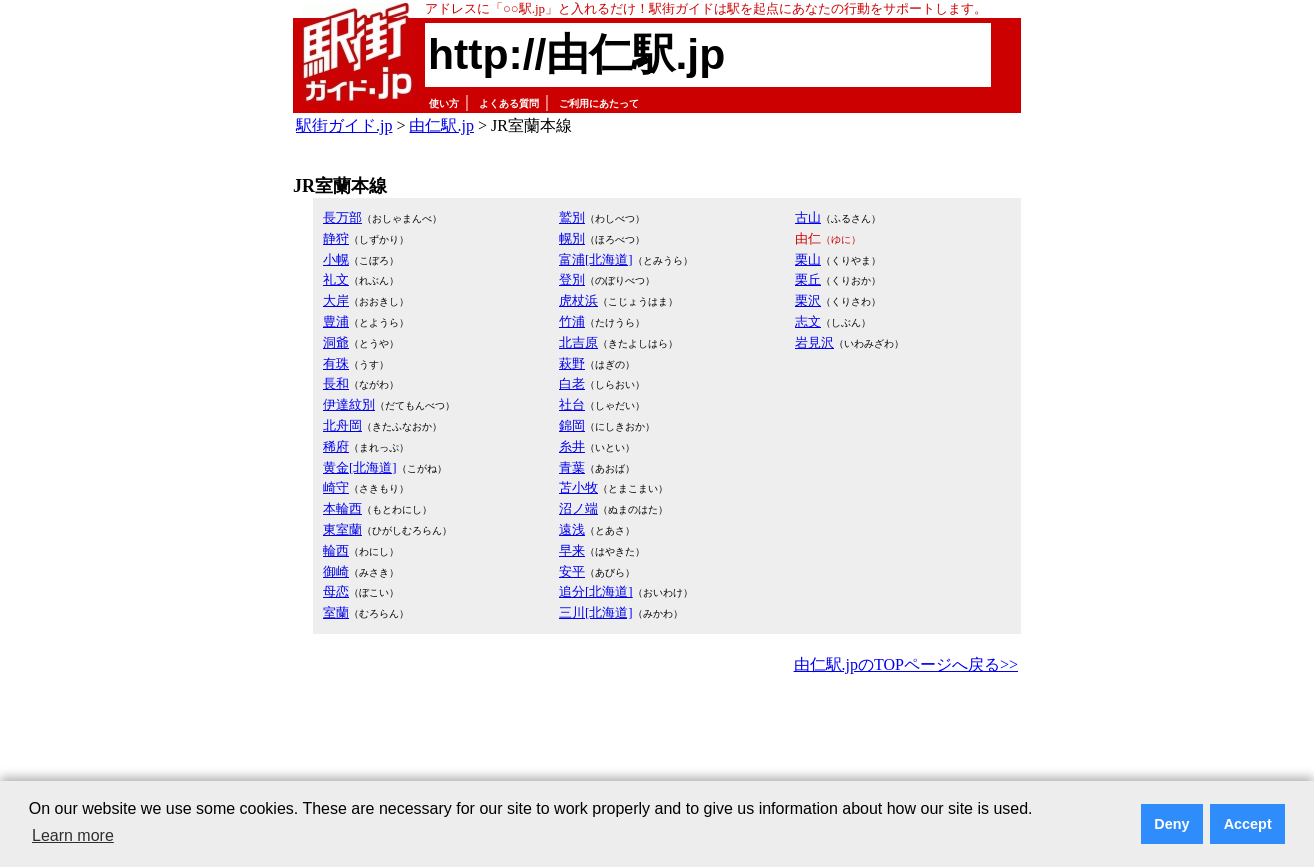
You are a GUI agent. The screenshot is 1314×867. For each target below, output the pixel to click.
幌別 (572, 238)
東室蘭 (342, 529)
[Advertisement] (657, 734)
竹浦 (572, 321)
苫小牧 (578, 487)
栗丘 (808, 279)
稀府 (336, 446)
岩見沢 (814, 342)
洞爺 (336, 342)
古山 (808, 217)
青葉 (572, 467)
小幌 (336, 259)
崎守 (336, 487)
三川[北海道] (596, 612)
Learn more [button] (73, 835)
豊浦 (336, 321)
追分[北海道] (596, 591)
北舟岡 (342, 425)
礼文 (336, 279)
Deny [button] (1171, 824)
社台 (572, 404)
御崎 (336, 571)
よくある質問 (509, 103)
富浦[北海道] (596, 259)
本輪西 (342, 508)
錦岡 (572, 425)
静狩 (336, 238)
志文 (808, 321)
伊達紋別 (349, 404)
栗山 (808, 259)
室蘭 (336, 612)
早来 (572, 550)
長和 (336, 383)
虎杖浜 (578, 300)
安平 (572, 571)
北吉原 (578, 342)
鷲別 (572, 217)
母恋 (336, 591)
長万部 (342, 217)
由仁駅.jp (441, 125)
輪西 (336, 550)
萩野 (572, 363)
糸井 (572, 446)
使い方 (444, 103)
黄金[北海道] (360, 467)
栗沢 (808, 300)
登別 (572, 279)
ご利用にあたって (599, 103)
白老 (572, 383)
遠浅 (572, 529)
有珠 (336, 363)
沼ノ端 (578, 508)
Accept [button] (1248, 824)
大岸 (336, 300)
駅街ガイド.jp (344, 125)
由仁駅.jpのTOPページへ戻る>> (906, 664)
